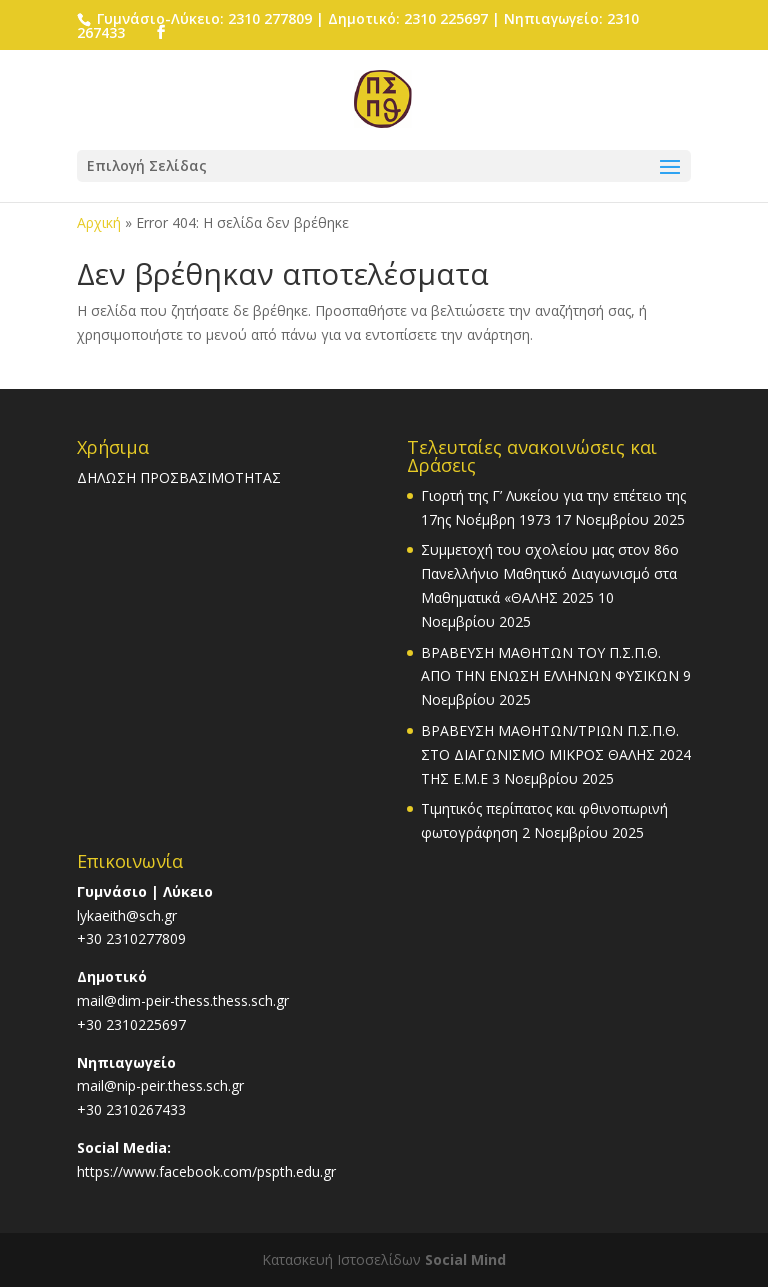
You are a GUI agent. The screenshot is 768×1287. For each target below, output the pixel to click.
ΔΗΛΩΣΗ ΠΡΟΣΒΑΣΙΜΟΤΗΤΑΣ (179, 477)
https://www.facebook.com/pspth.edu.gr (206, 1171)
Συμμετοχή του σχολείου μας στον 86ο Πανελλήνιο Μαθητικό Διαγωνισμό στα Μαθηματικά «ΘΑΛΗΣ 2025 (550, 573)
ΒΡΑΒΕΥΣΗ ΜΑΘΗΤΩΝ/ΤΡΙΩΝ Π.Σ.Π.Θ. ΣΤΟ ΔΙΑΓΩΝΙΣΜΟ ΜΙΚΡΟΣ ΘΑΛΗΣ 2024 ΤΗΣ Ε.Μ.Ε (556, 754)
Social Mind (465, 1259)
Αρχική (99, 222)
